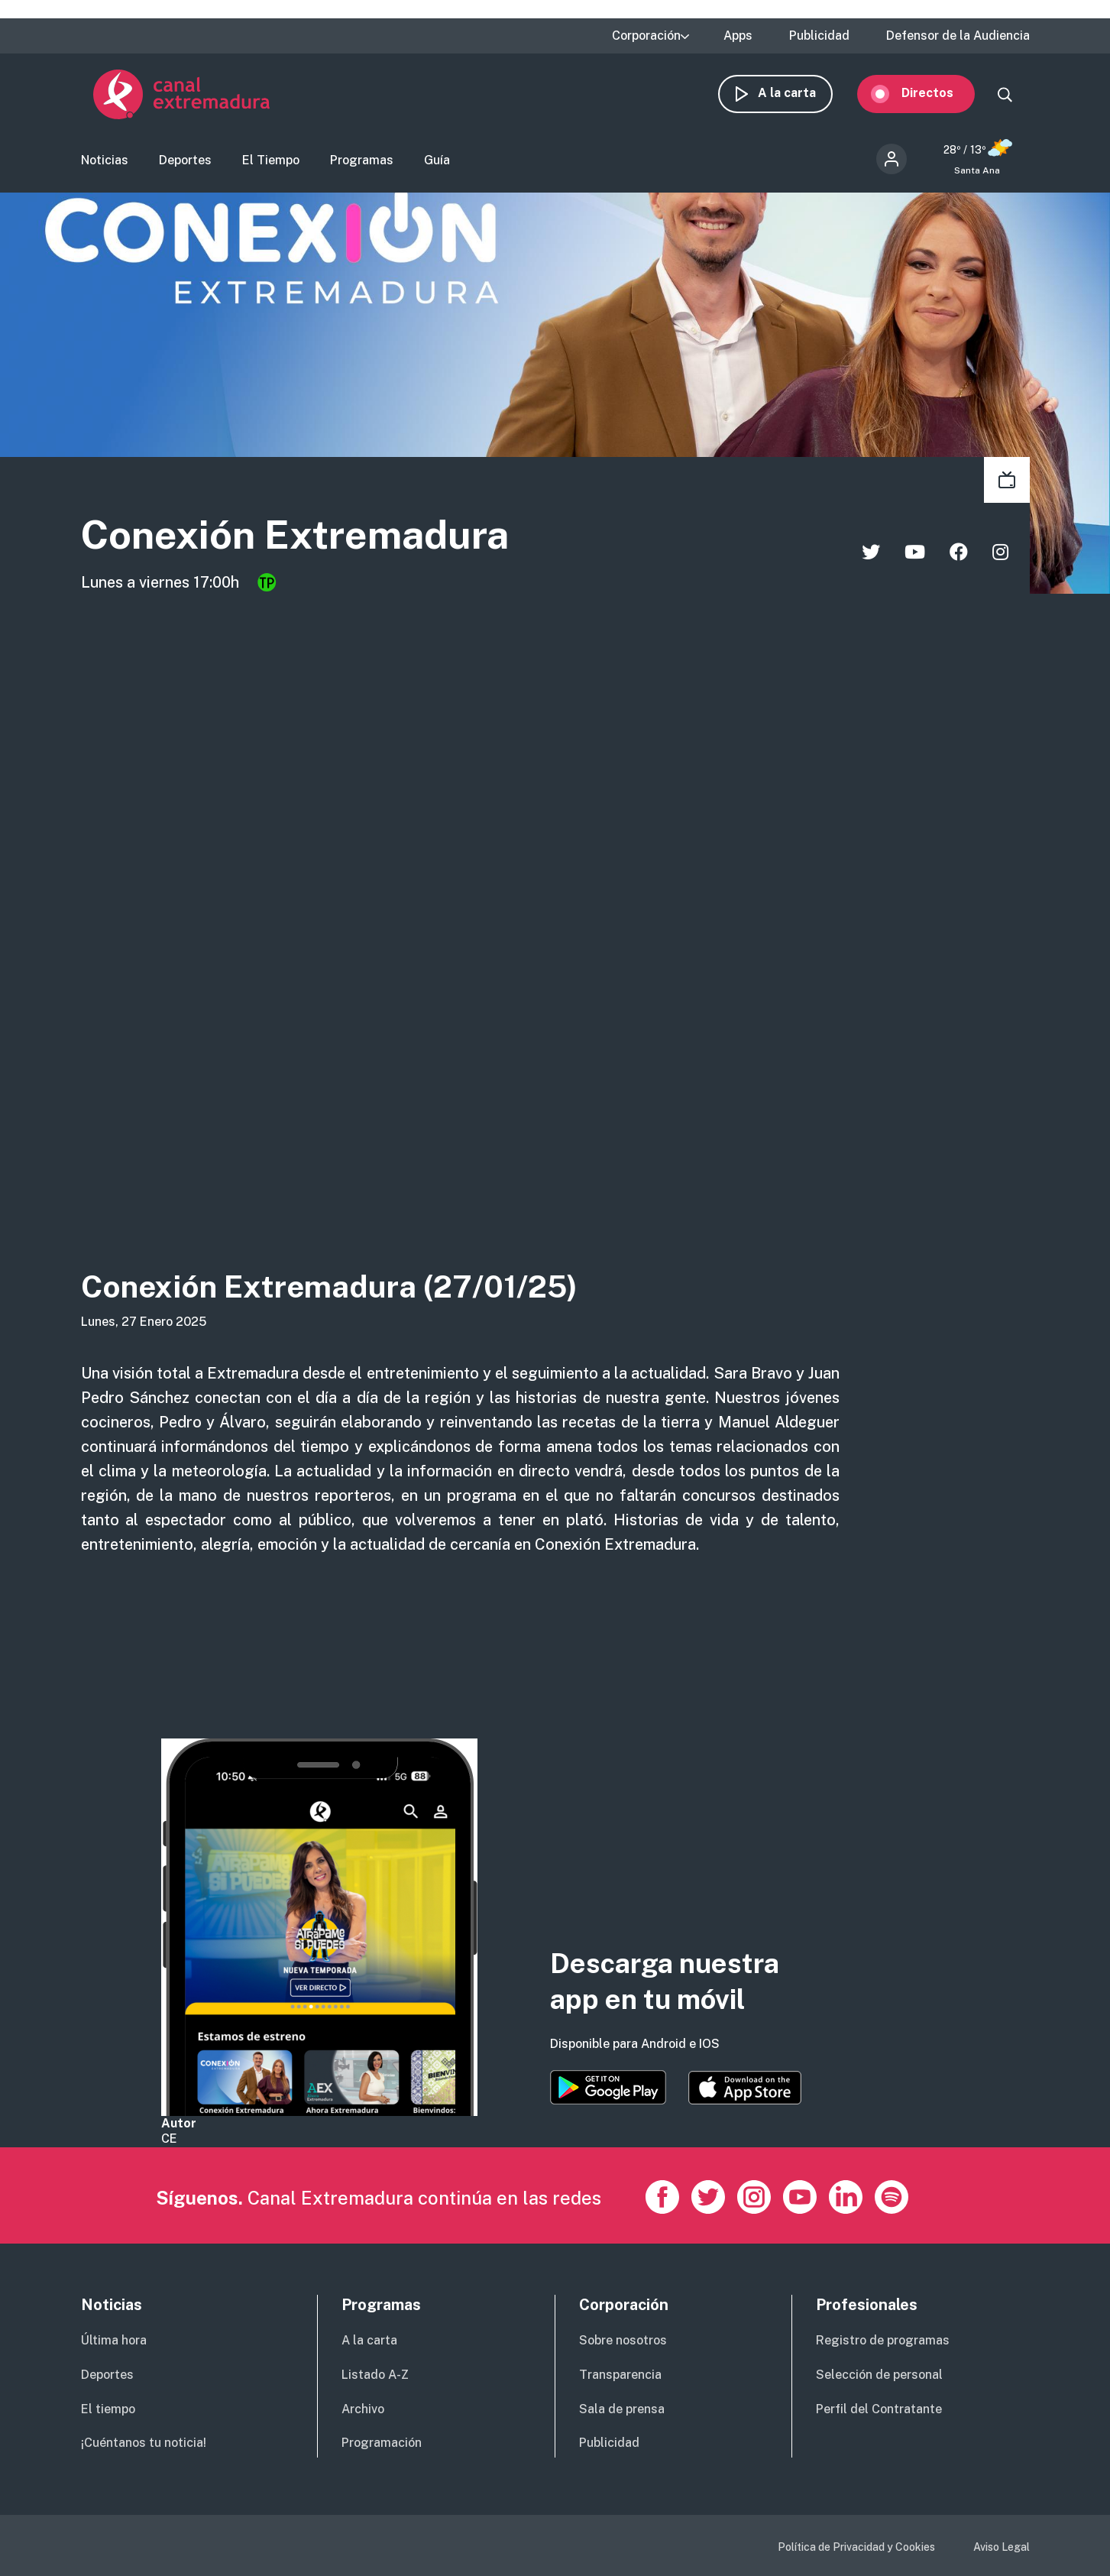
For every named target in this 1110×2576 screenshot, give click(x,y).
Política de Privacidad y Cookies (856, 2547)
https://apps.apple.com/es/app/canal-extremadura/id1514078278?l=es (744, 2088)
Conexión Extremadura (330, 541)
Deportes (185, 164)
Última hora (114, 2340)
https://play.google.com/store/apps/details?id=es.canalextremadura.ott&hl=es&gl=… (608, 2087)
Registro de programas (883, 2340)
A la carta (799, 97)
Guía (437, 164)
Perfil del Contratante (879, 2409)
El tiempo (108, 2409)
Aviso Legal (1001, 2547)
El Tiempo (270, 164)
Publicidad (819, 36)
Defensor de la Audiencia (958, 36)
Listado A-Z (375, 2374)
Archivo (362, 2409)
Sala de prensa (622, 2409)
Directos (940, 97)
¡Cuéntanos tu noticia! (143, 2442)
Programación (381, 2442)
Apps (737, 36)
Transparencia (620, 2374)
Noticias (104, 164)
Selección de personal (879, 2374)
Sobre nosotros (623, 2340)
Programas (361, 164)
